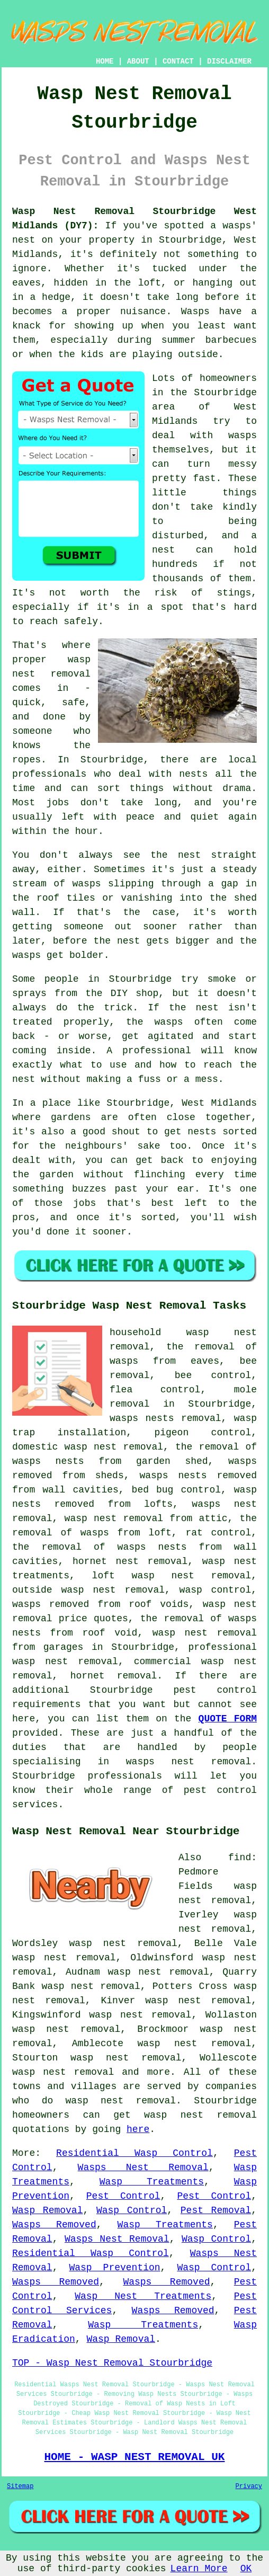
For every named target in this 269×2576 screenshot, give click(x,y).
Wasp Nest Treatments (143, 2296)
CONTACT (178, 61)
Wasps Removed (54, 2224)
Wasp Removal (47, 2210)
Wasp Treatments (152, 2182)
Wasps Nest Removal (143, 2167)
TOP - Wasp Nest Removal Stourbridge (112, 2363)
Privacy (249, 2486)
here (138, 2129)
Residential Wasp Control (134, 2153)
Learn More (199, 2568)
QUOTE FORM (228, 1718)
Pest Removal (216, 2210)
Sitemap (20, 2486)
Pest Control (123, 2196)
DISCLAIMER (229, 61)
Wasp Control (131, 2210)
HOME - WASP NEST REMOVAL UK (134, 2456)
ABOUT (138, 61)
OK (246, 2568)
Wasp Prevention (114, 2267)
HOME (105, 61)
